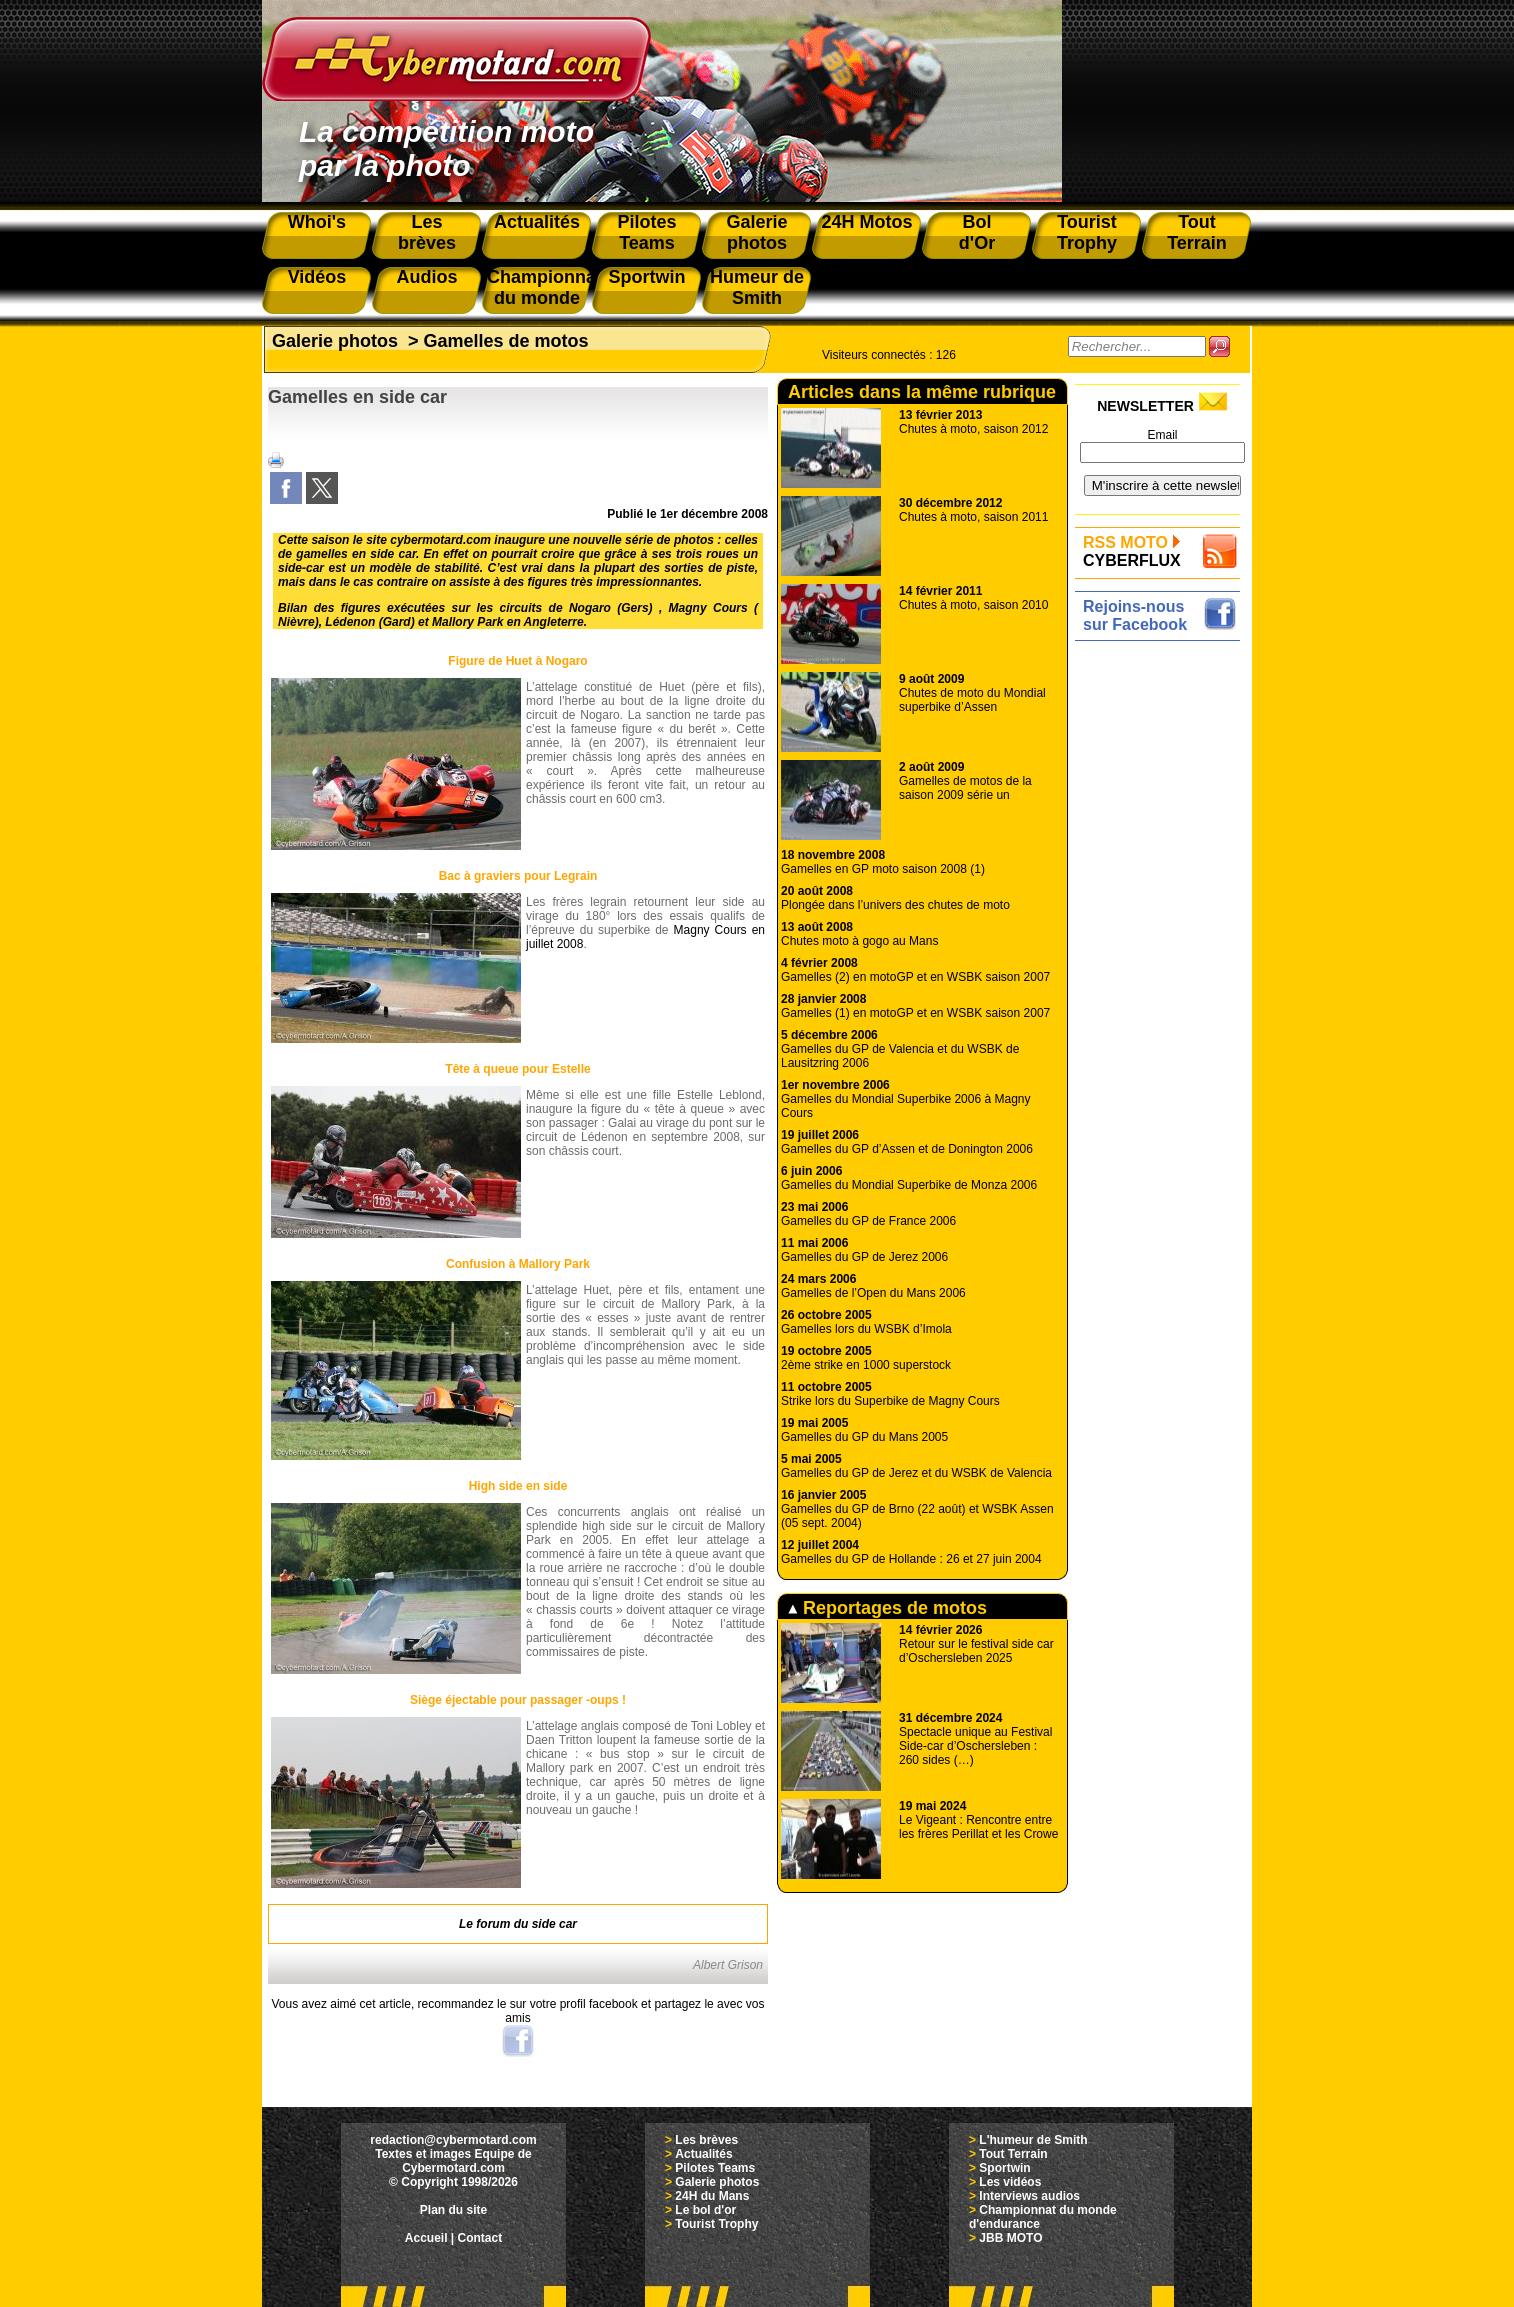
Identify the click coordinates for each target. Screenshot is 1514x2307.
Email (1162, 435)
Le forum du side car (518, 1924)
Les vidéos (1010, 2182)
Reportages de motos (887, 1608)
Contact (480, 2238)
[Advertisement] (1162, 947)
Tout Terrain (1013, 2154)
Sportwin (1004, 2168)
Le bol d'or (705, 2210)
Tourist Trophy (716, 2224)
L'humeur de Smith (1033, 2140)
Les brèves (706, 2140)
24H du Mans (712, 2196)
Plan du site (453, 2210)
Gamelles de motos (506, 341)
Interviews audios (1029, 2196)
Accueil (426, 2238)
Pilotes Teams (715, 2168)
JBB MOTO (1010, 2238)
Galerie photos (335, 341)
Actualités (703, 2154)
